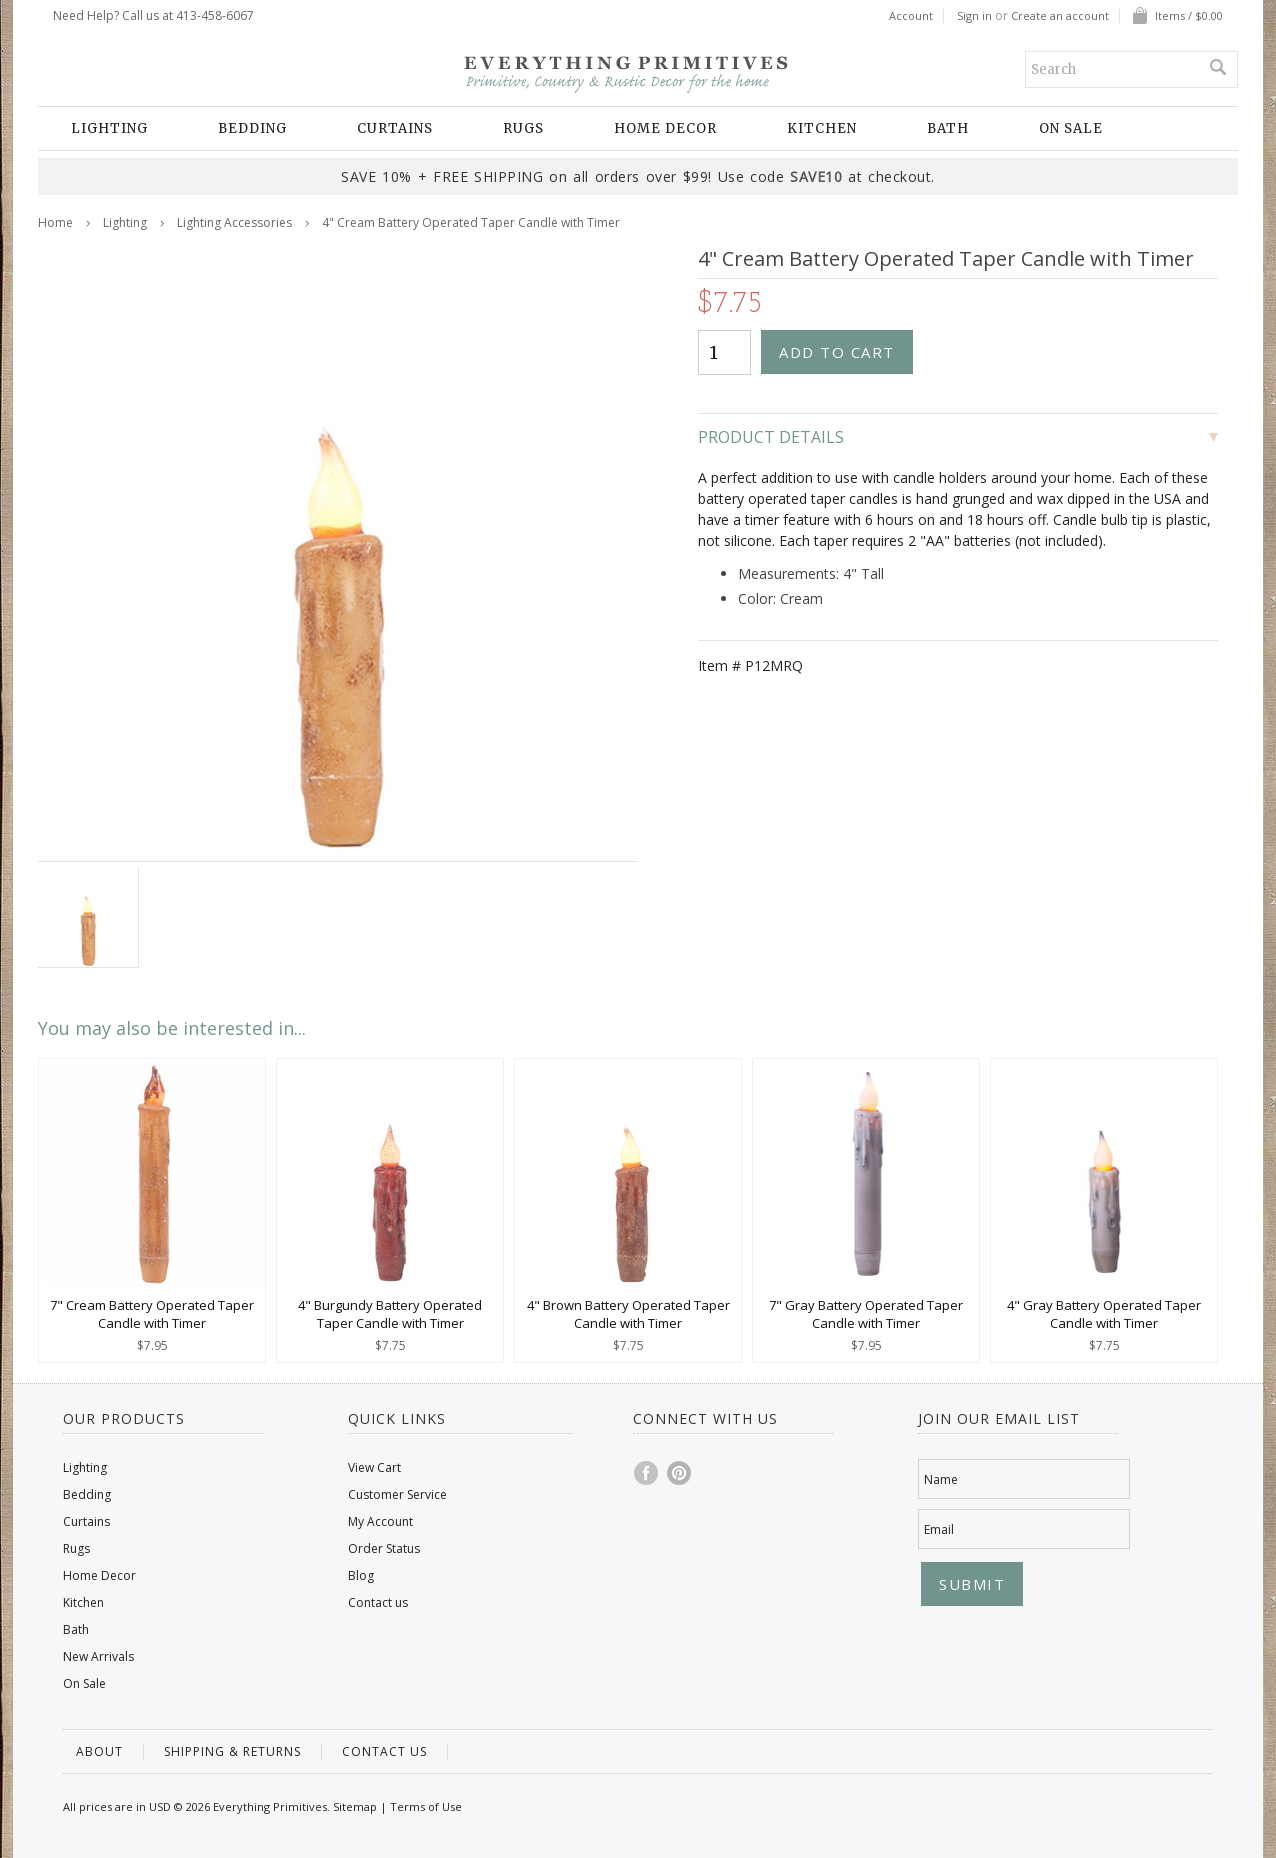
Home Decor (665, 128)
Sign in (974, 16)
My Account (380, 1521)
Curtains (395, 128)
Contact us (378, 1602)
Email (939, 1529)
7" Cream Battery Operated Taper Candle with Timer (152, 1314)
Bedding (252, 128)
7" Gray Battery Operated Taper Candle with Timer (866, 1314)
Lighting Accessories (234, 222)
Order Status (384, 1548)
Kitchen (822, 128)
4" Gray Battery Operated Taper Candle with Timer (1104, 1314)
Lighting (109, 128)
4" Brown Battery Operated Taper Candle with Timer (628, 1314)
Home (55, 222)
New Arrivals (98, 1656)
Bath (948, 128)
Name (941, 1479)
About (99, 1751)
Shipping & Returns (232, 1751)
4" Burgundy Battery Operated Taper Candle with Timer (390, 1314)
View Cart (374, 1467)
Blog (361, 1575)
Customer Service (397, 1494)
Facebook (647, 1473)
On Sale (1071, 128)
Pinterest (680, 1473)
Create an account (1060, 16)
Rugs (523, 128)
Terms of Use (426, 1806)
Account (911, 16)
